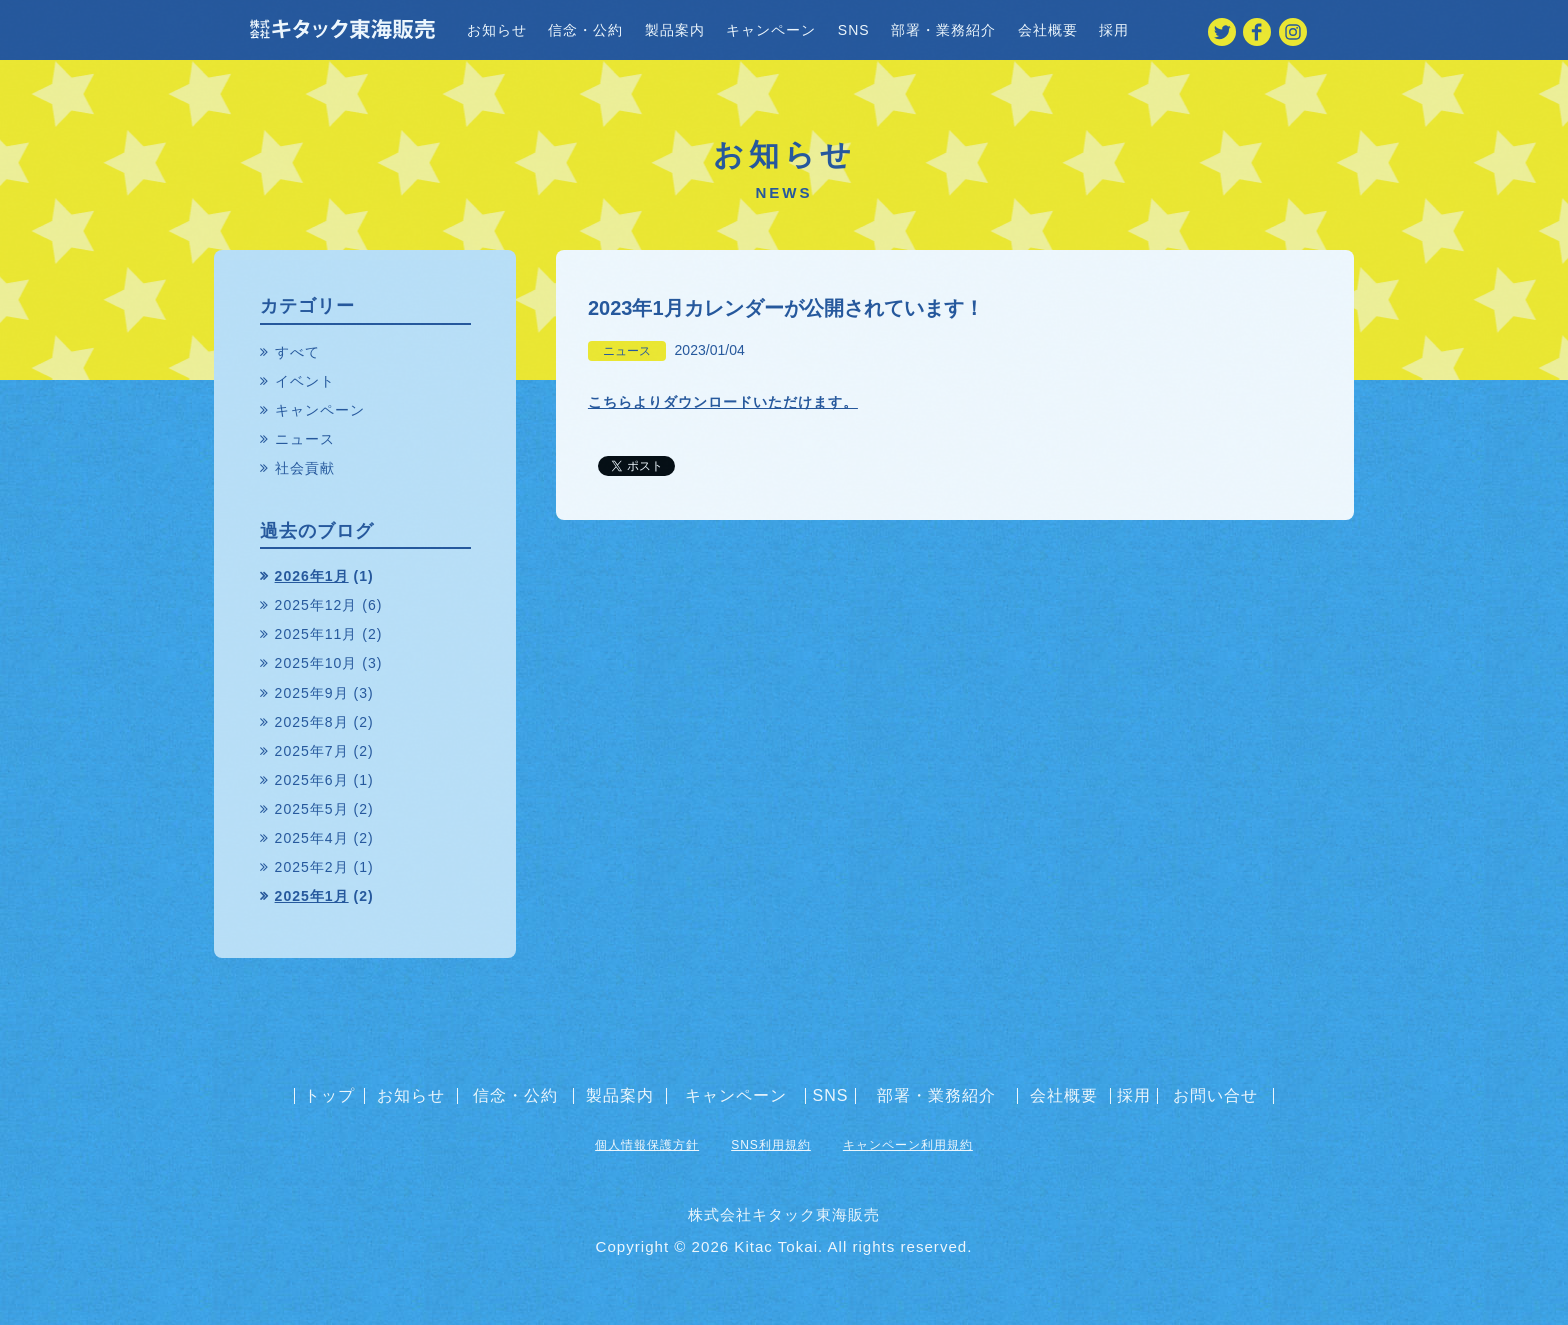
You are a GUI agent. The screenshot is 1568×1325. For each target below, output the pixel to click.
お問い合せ (1215, 1096)
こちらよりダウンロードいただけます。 (723, 402)
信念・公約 (585, 30)
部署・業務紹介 (943, 30)
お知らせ (497, 30)
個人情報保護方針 (647, 1145)
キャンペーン (771, 30)
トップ (329, 1096)
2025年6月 (312, 780)
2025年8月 (312, 722)
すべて (297, 352)
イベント (305, 381)
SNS (854, 30)
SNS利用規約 (771, 1145)
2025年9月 (312, 693)
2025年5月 (312, 809)
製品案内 (675, 30)
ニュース (627, 351)
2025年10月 (316, 663)
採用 (1114, 30)
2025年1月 (312, 896)
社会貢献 (305, 468)
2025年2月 (312, 867)
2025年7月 (312, 751)
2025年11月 (316, 634)
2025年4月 (312, 838)
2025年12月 (316, 605)
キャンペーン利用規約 (908, 1145)
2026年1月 (312, 576)
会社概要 (1048, 30)
